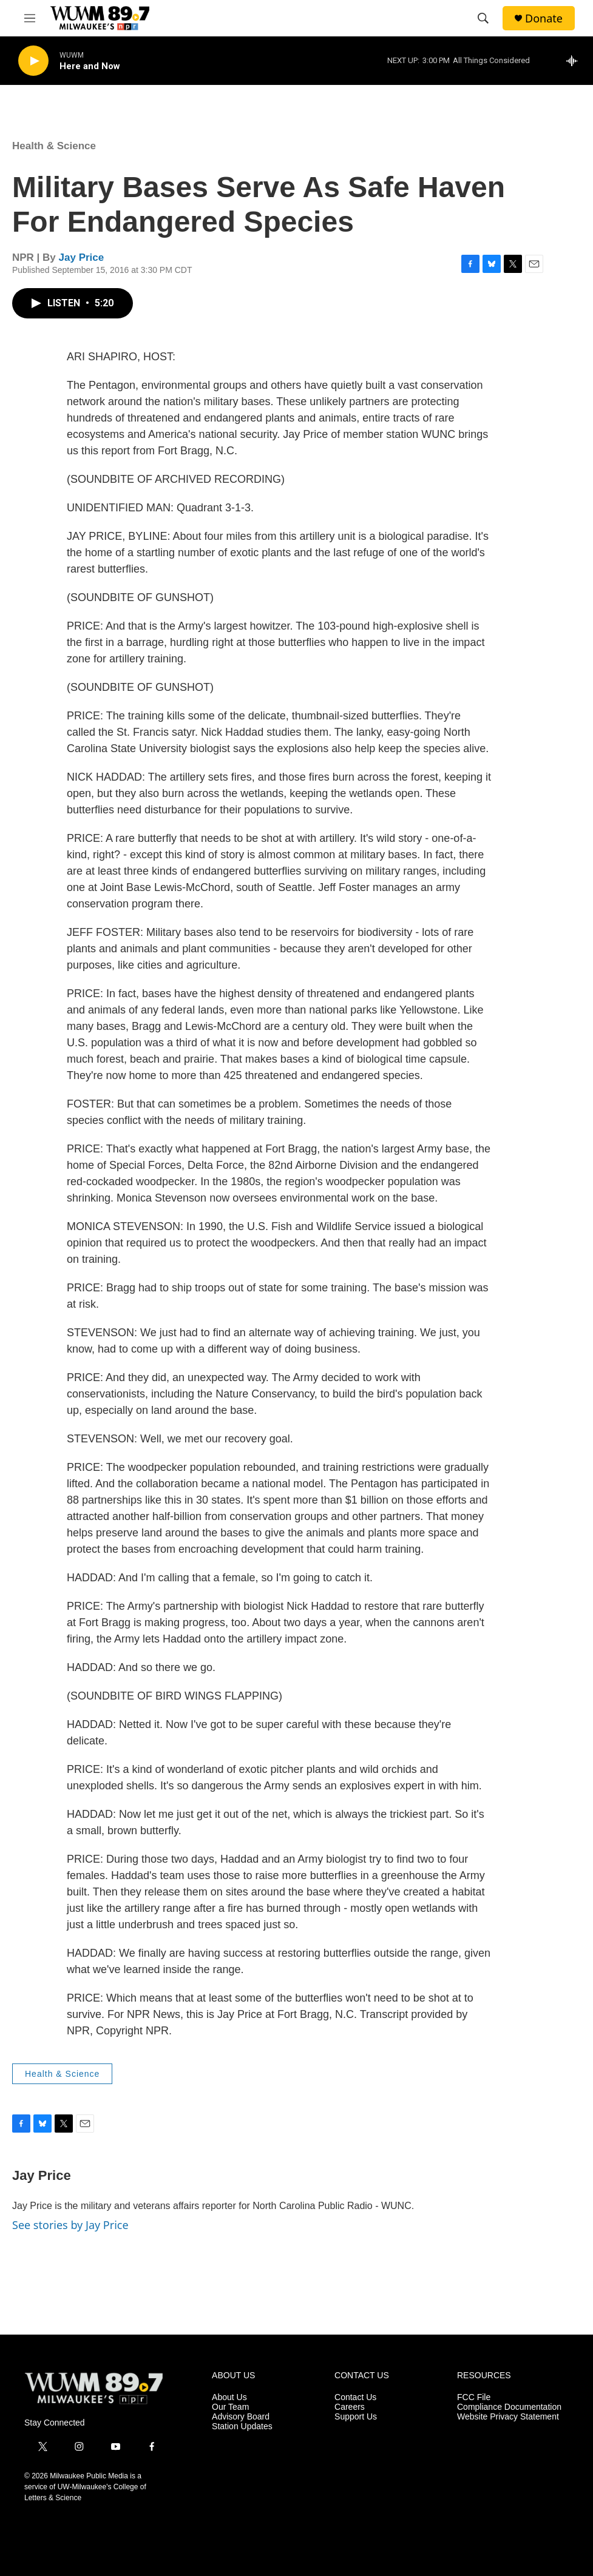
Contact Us (355, 2397)
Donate (544, 18)
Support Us (355, 2416)
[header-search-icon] (483, 18)
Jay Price (81, 257)
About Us (229, 2397)
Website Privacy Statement (508, 2416)
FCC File (473, 2397)
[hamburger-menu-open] (29, 18)
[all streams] (575, 60)
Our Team (230, 2407)
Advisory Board (240, 2416)
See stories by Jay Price (70, 2225)
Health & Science (54, 146)
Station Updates (242, 2426)
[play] (33, 61)
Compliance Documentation (509, 2407)
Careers (349, 2407)
